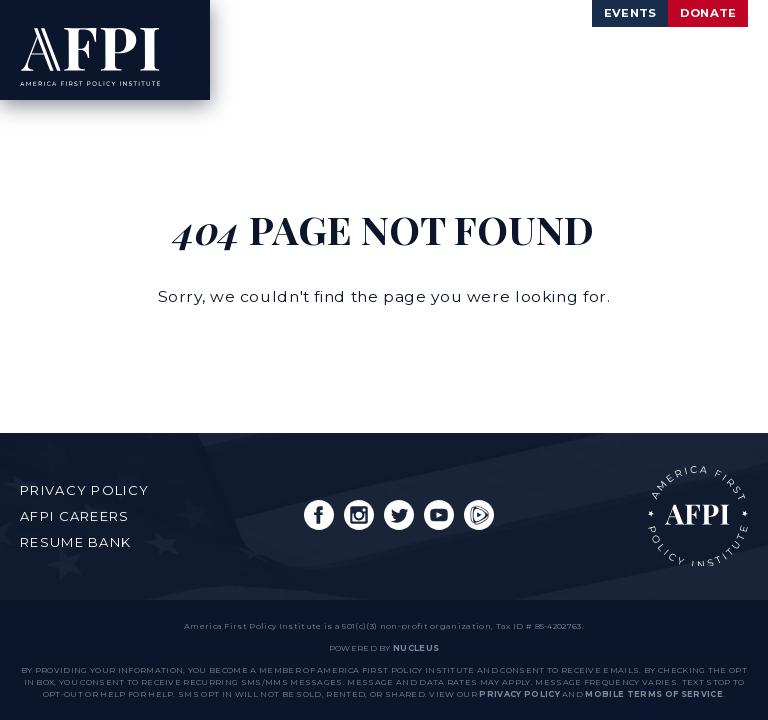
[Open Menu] (712, 51)
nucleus (416, 648)
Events (600, 15)
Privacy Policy (84, 490)
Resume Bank (75, 542)
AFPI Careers (75, 516)
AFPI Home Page (698, 516)
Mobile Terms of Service (653, 694)
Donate (698, 15)
